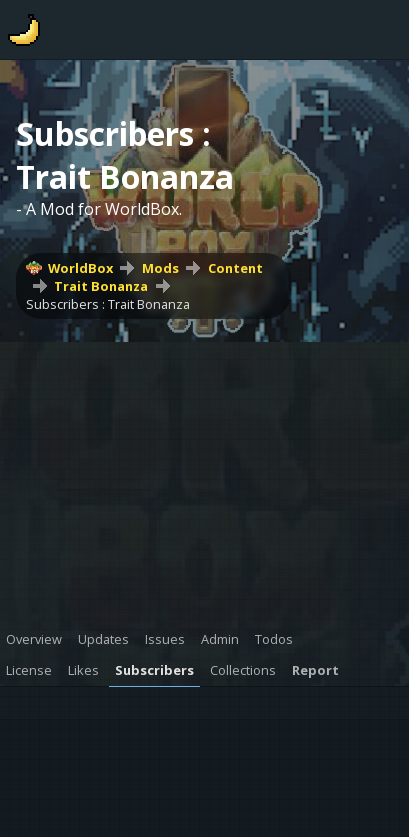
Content (235, 268)
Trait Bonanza (101, 286)
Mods (160, 268)
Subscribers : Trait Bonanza (108, 304)
